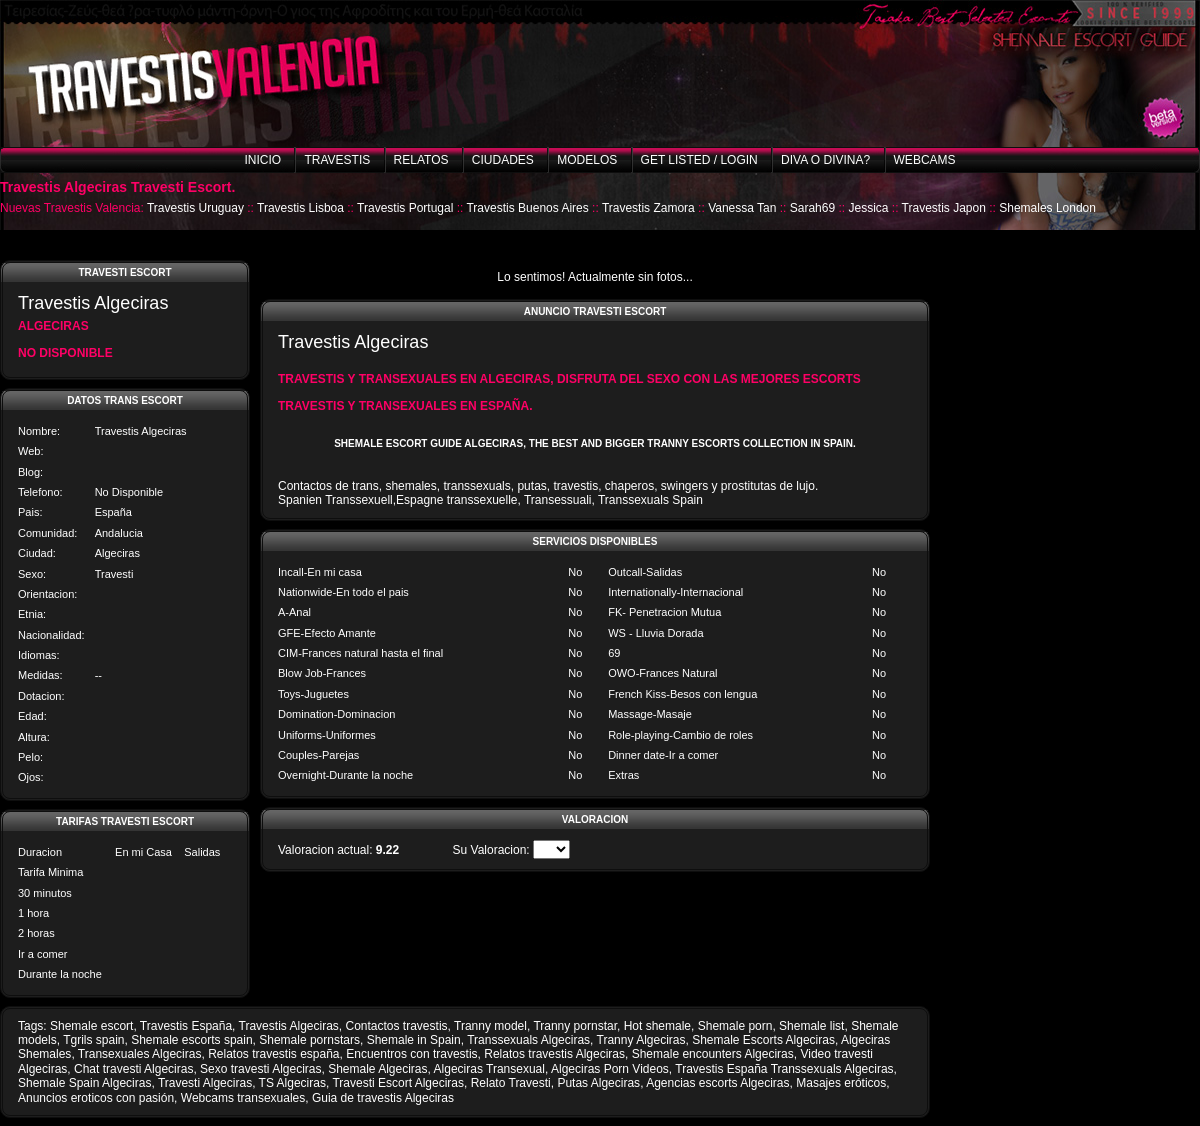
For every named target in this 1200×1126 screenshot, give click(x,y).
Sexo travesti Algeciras (260, 1069)
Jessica (868, 208)
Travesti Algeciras (205, 1083)
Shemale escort (91, 1026)
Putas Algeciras (598, 1083)
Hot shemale (657, 1026)
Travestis (337, 160)
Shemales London (1047, 208)
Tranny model (490, 1026)
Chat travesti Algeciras (133, 1069)
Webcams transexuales (243, 1098)
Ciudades (503, 160)
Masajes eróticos (841, 1083)
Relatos (421, 160)
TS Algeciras (292, 1083)
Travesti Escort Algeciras (398, 1083)
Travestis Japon (944, 208)
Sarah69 (812, 208)
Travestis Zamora (648, 208)
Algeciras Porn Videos (610, 1069)
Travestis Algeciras (289, 1026)
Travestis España (186, 1026)
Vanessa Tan (742, 208)
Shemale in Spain (414, 1040)
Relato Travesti (511, 1083)
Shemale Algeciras (377, 1069)
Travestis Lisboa (300, 208)
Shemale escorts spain (191, 1040)
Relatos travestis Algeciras (554, 1054)
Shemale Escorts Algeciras (763, 1040)
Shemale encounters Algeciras (713, 1054)
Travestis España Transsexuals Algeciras (784, 1069)
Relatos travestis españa (273, 1054)
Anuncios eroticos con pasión (96, 1098)
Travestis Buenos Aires (527, 208)
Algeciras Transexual (489, 1069)
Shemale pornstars (309, 1040)
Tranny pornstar (575, 1026)
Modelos (587, 160)
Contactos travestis (397, 1026)
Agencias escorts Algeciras (717, 1083)
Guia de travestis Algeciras (383, 1098)
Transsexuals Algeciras (528, 1040)
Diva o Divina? (825, 160)
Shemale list (811, 1026)
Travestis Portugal (405, 208)
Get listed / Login (699, 160)
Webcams (925, 160)
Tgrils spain (93, 1040)
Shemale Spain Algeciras (84, 1083)
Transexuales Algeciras (140, 1054)
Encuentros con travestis (411, 1054)
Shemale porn (735, 1026)
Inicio (262, 160)
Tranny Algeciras (641, 1040)
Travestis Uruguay (195, 208)
